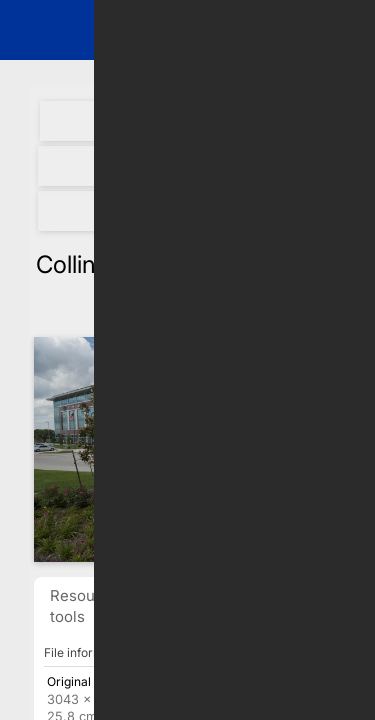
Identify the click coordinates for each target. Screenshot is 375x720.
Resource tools (84, 606)
